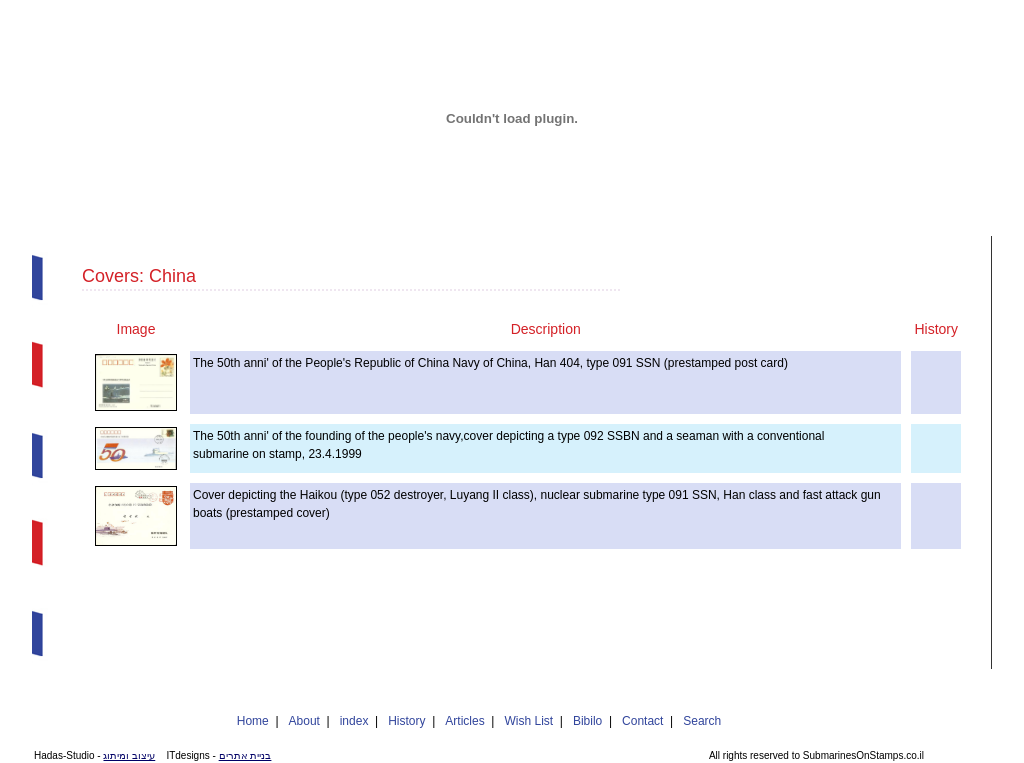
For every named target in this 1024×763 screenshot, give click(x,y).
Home (253, 721)
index (354, 721)
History (406, 721)
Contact (642, 721)
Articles (464, 721)
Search (702, 721)
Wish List (528, 721)
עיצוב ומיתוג (129, 755)
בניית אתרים (245, 755)
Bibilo (587, 721)
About (304, 721)
